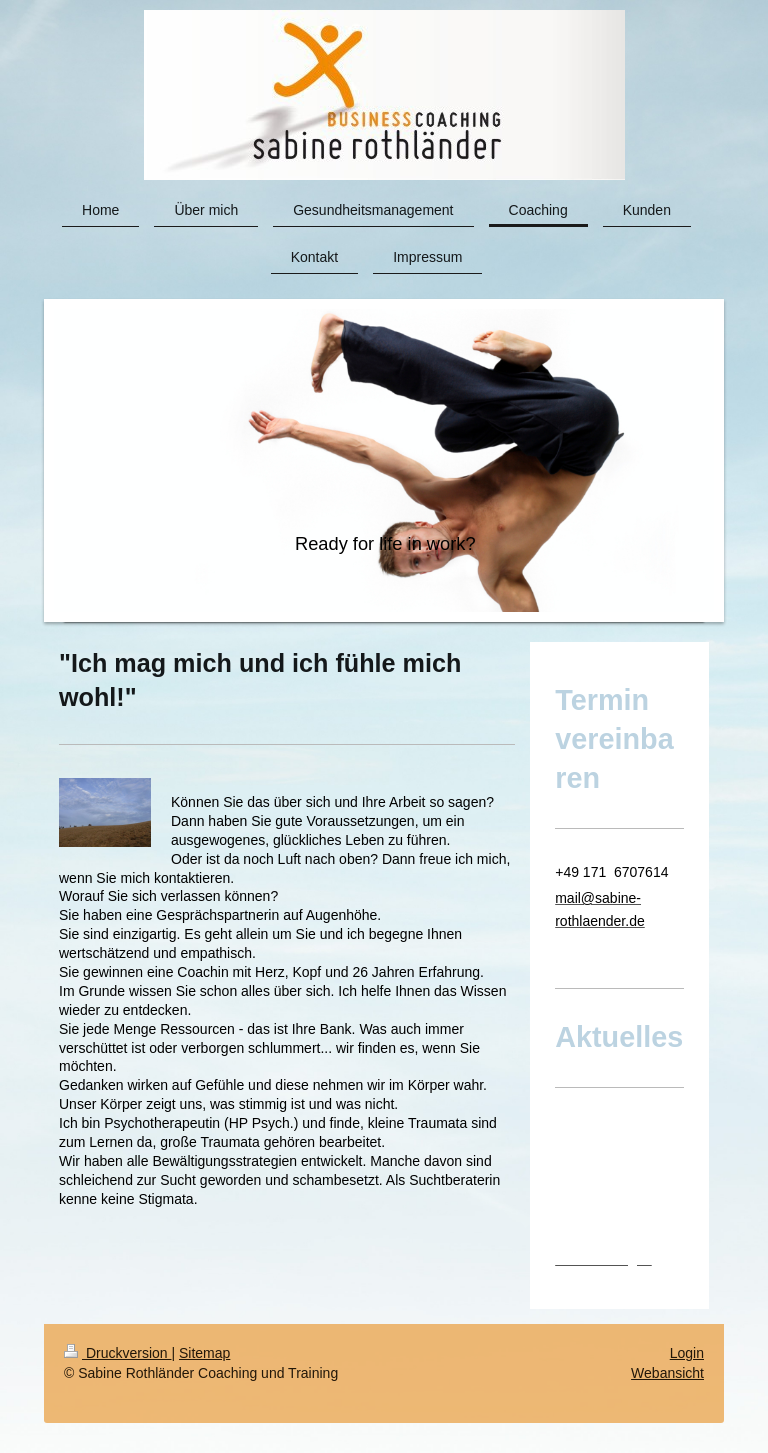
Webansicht (667, 1373)
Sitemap (204, 1353)
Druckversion (117, 1353)
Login (687, 1353)
